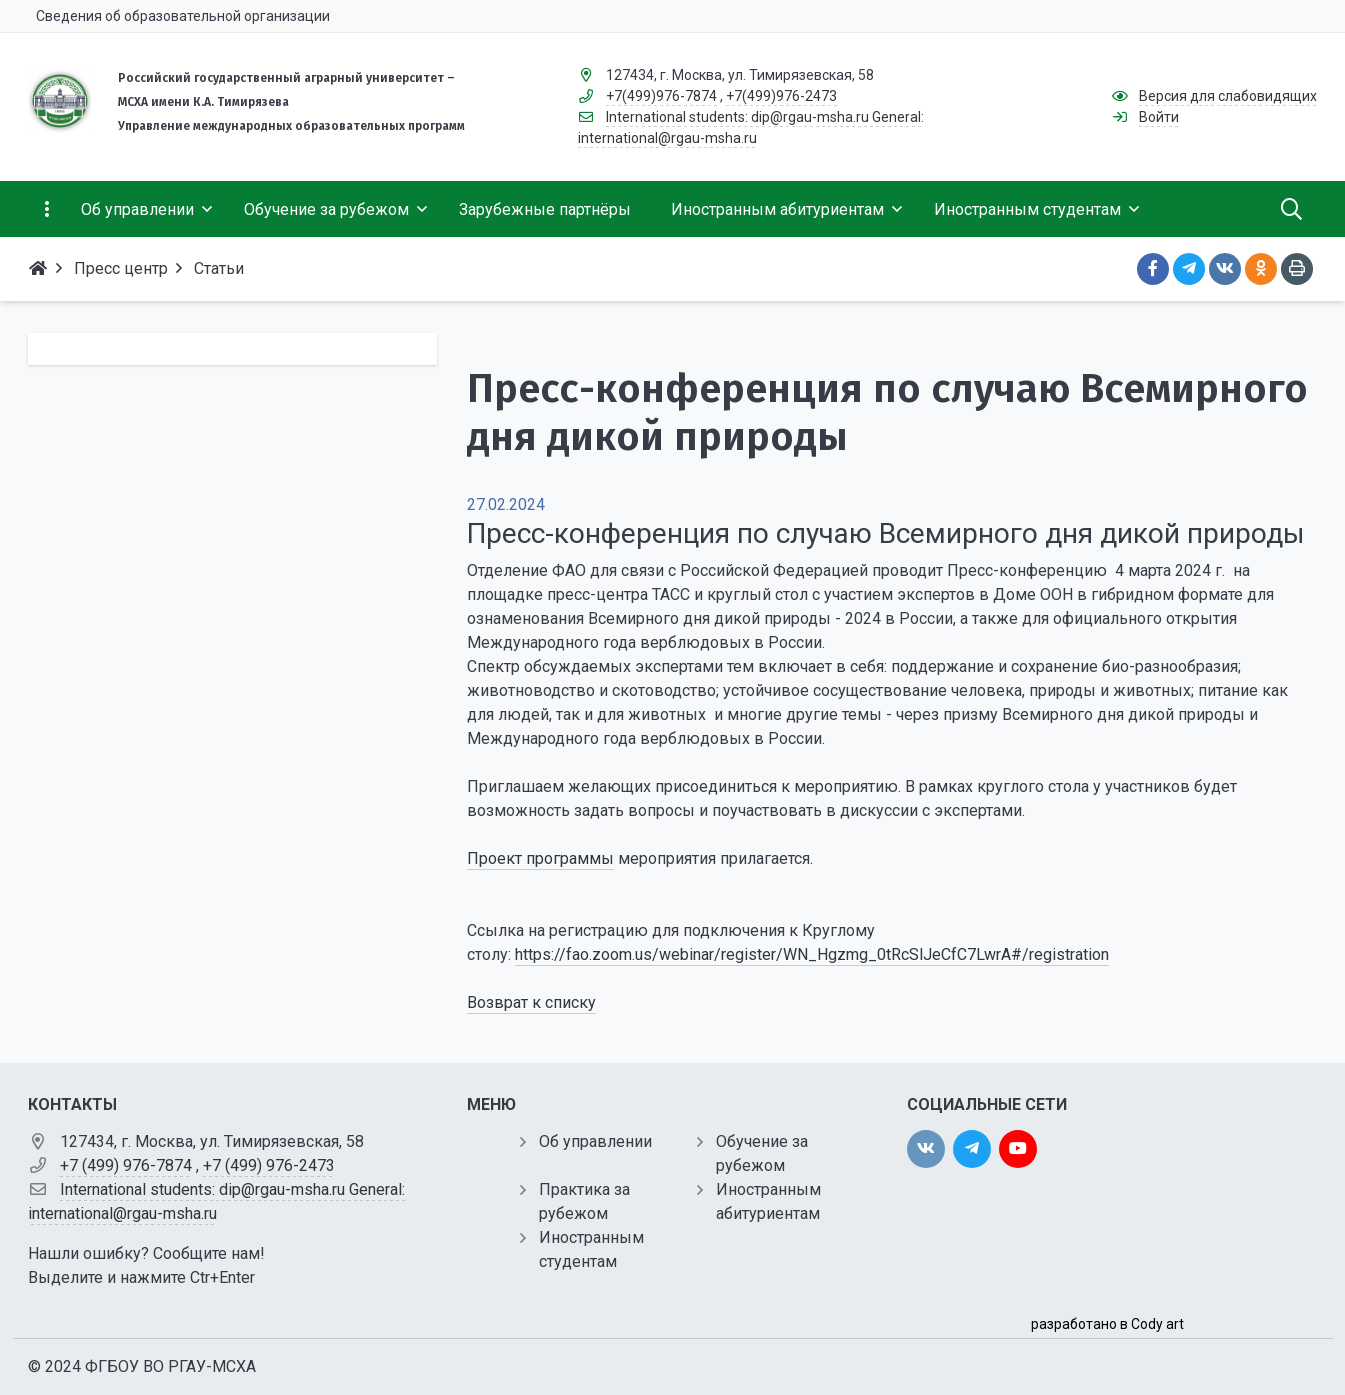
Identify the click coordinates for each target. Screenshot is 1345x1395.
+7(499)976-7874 (661, 96)
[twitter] (972, 1149)
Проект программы (540, 858)
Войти (1159, 117)
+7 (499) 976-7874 (126, 1165)
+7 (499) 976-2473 (269, 1165)
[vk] (926, 1149)
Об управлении (595, 1141)
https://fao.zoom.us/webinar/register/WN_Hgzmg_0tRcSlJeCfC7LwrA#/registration (812, 954)
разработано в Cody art (1107, 1324)
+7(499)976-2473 (781, 96)
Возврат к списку (531, 1002)
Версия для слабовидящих (1228, 96)
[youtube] (1018, 1149)
